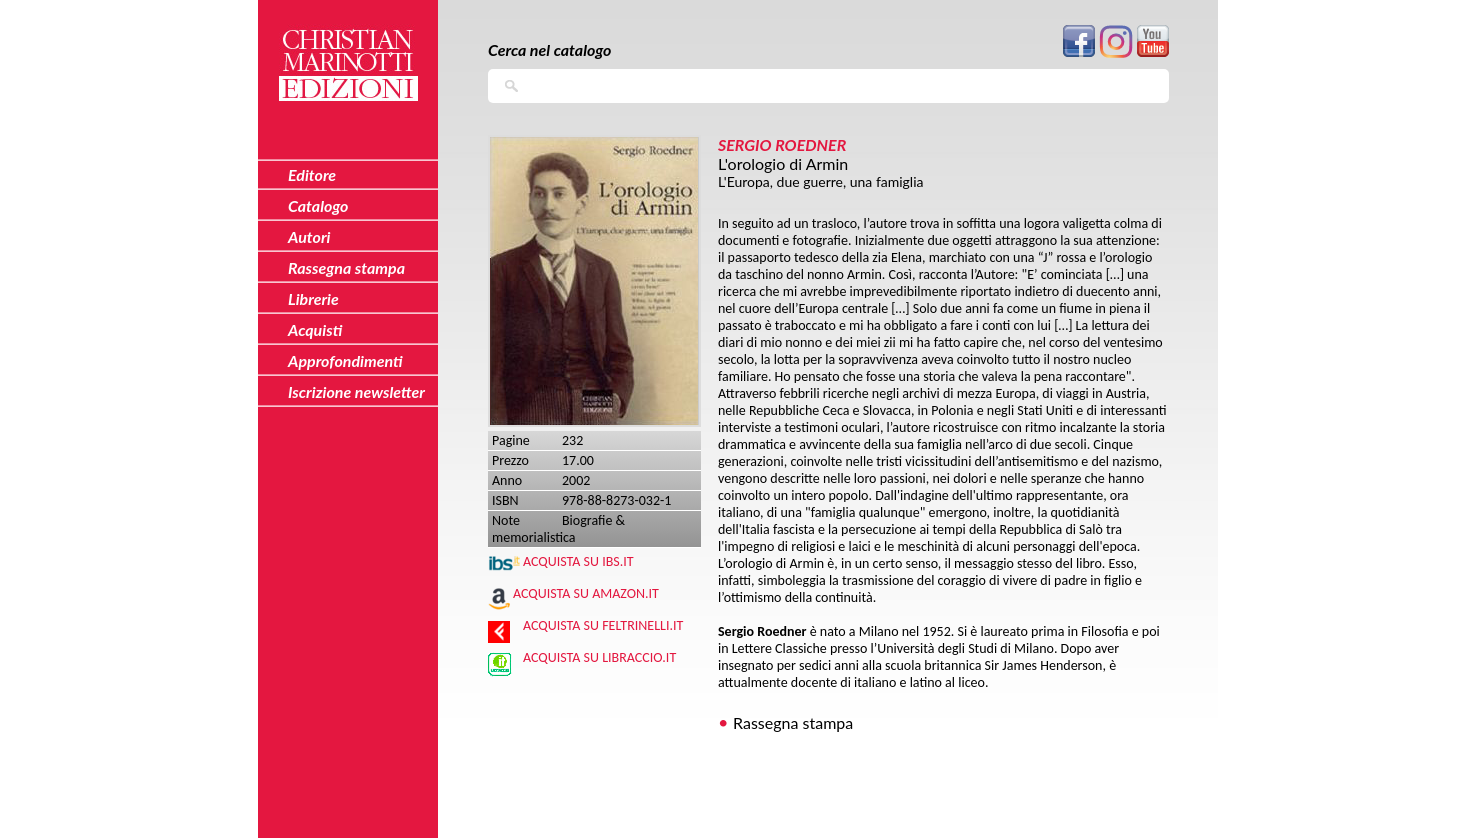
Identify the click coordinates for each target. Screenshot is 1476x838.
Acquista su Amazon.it (586, 593)
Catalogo (318, 205)
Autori (309, 236)
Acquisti (315, 329)
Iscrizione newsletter (356, 391)
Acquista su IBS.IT (578, 561)
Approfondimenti (345, 360)
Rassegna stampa (793, 722)
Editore (312, 174)
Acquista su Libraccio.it (599, 657)
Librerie (313, 298)
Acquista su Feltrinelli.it (603, 625)
